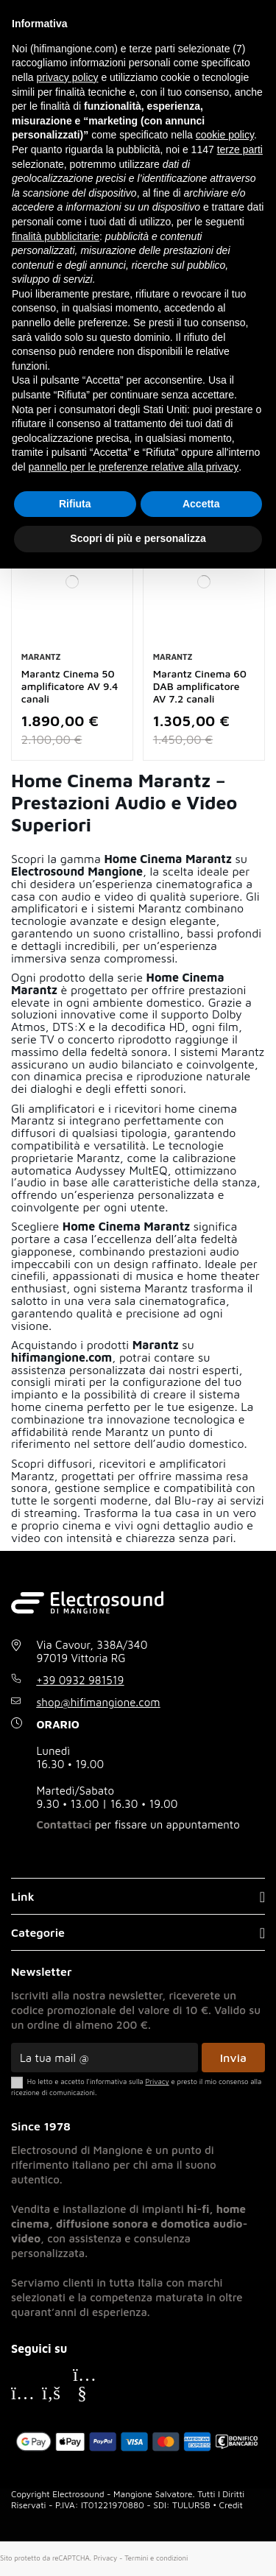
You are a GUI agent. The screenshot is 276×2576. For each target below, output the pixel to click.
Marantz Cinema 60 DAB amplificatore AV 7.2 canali (200, 686)
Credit (231, 2504)
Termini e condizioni (156, 2558)
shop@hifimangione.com (98, 1702)
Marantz (41, 656)
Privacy (105, 2558)
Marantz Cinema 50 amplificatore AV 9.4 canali (69, 686)
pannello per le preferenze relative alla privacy (134, 467)
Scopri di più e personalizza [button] (137, 538)
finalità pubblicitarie (55, 236)
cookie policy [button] (225, 135)
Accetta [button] (201, 504)
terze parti (240, 149)
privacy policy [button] (67, 77)
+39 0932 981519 (80, 1680)
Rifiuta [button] (75, 504)
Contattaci (64, 1824)
